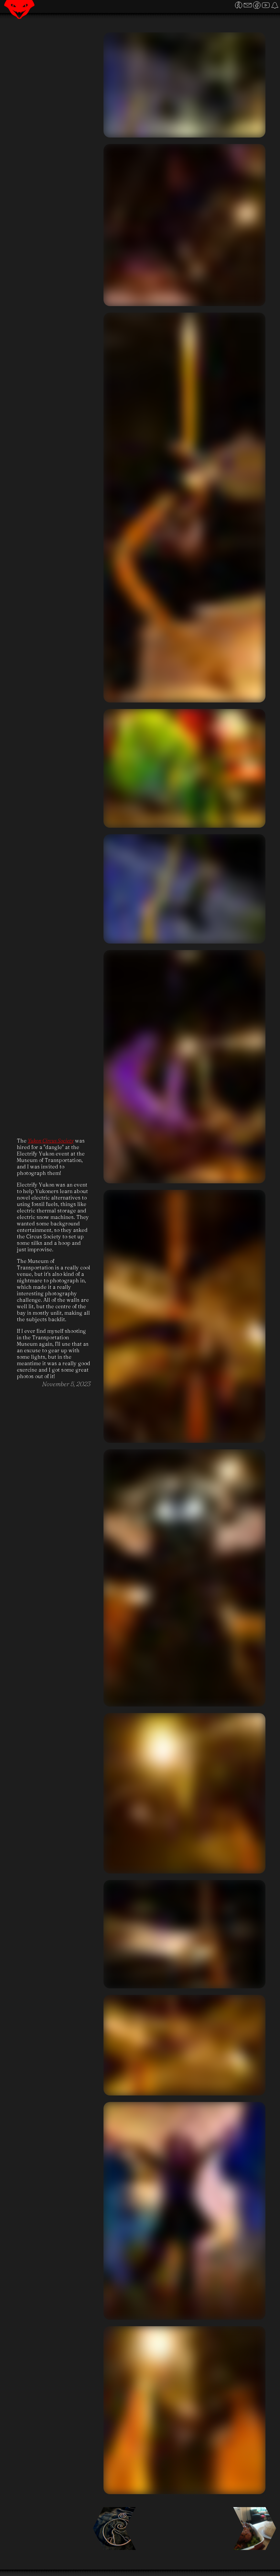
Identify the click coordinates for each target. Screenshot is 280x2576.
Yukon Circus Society (51, 1140)
